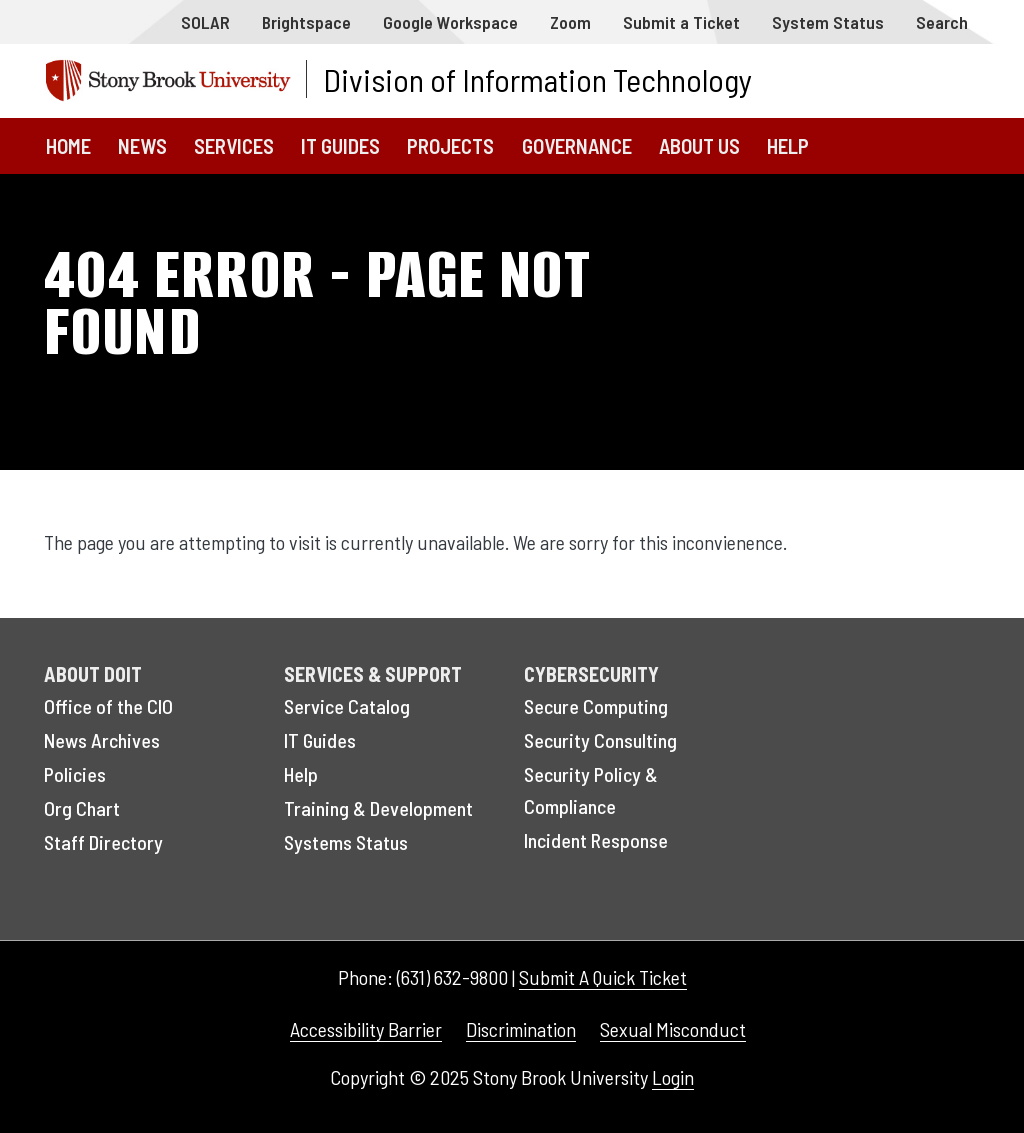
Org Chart (82, 808)
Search (942, 22)
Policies (75, 774)
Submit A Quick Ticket (603, 977)
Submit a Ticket (681, 22)
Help (788, 145)
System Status (828, 22)
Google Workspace (450, 22)
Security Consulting (600, 740)
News (142, 145)
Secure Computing (596, 706)
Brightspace (306, 22)
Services (234, 145)
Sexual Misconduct (673, 1029)
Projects (450, 145)
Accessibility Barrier (366, 1029)
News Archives (102, 740)
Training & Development (378, 808)
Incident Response (596, 840)
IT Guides (340, 145)
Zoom (570, 22)
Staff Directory (103, 842)
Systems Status (346, 842)
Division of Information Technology (537, 79)
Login (673, 1077)
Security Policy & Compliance (591, 790)
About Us (699, 145)
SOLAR (205, 22)
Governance (577, 145)
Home (68, 145)
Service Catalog (347, 706)
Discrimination (521, 1029)
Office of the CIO (108, 706)
